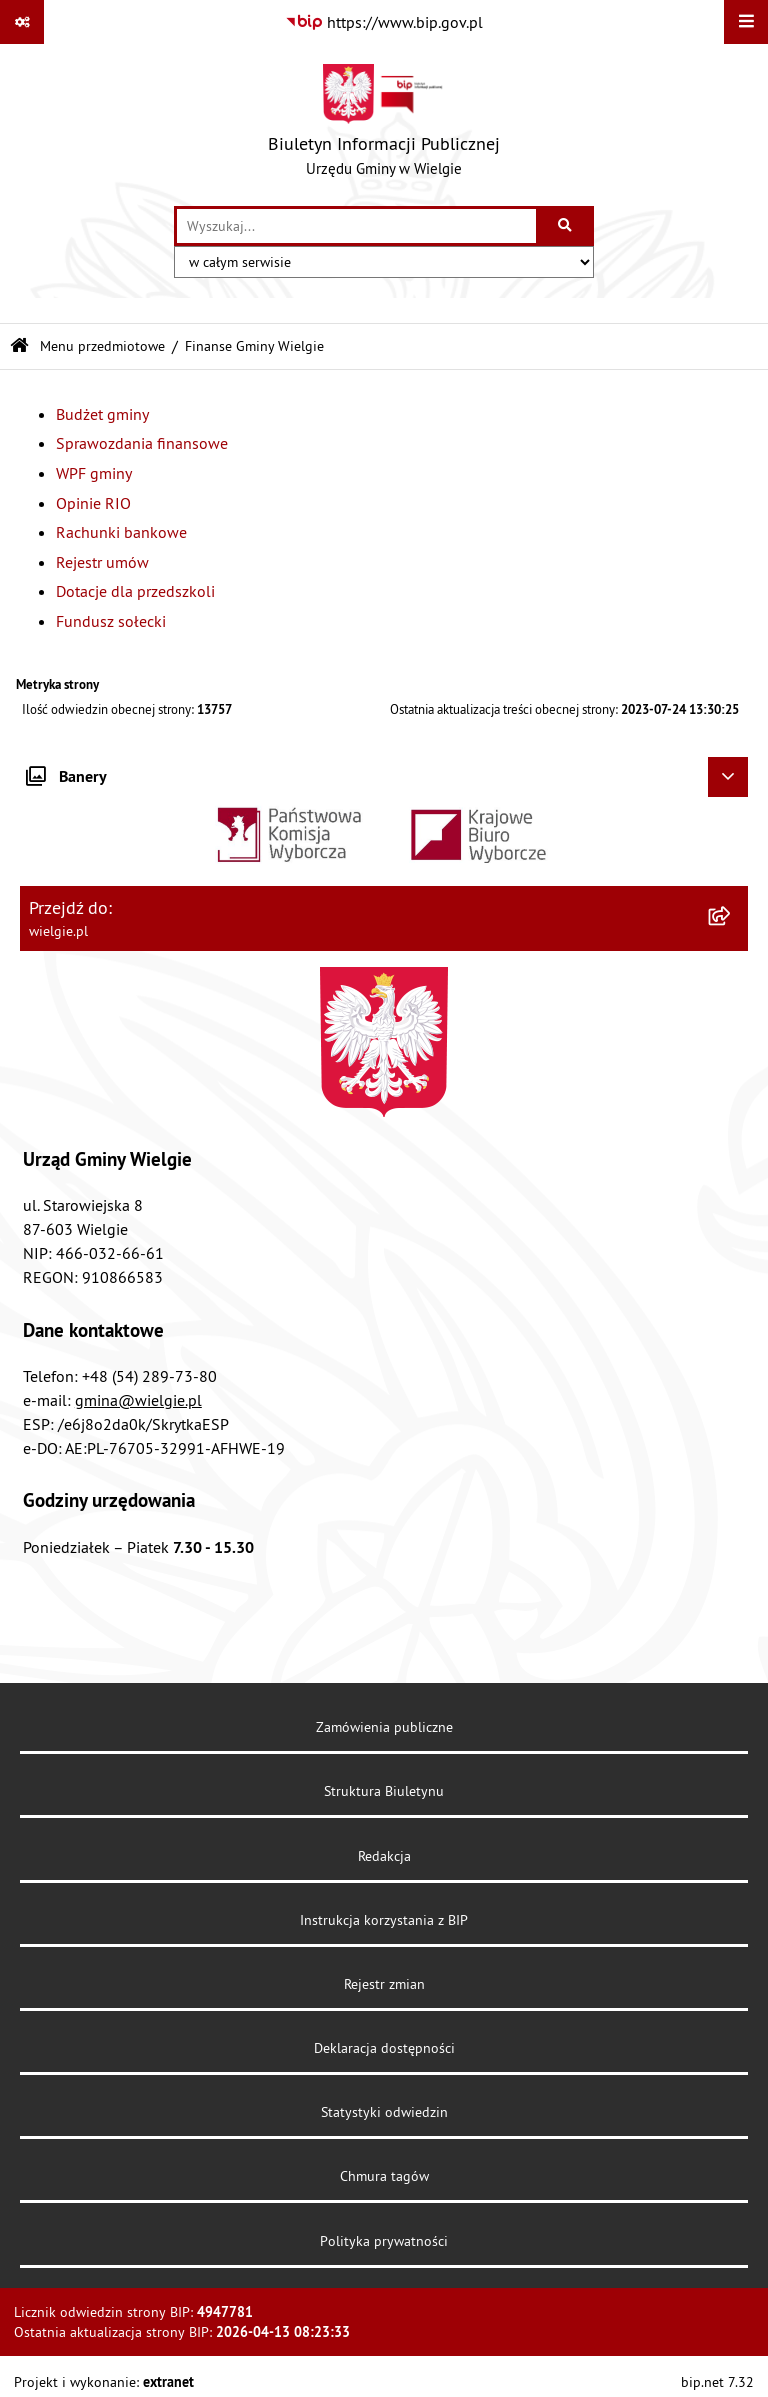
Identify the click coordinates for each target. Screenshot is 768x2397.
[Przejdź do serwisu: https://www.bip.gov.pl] (384, 22)
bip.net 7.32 (717, 2382)
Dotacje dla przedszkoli (135, 591)
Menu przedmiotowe (102, 346)
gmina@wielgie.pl (138, 1400)
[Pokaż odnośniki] (22, 22)
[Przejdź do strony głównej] (384, 125)
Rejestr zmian (384, 1984)
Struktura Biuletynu (384, 1791)
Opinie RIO (93, 503)
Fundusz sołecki (111, 621)
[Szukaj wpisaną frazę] (566, 226)
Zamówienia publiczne (384, 1727)
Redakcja (384, 1856)
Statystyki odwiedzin (384, 2112)
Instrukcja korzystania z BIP (384, 1920)
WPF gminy (94, 473)
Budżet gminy (102, 414)
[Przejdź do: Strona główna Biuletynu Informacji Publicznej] (19, 346)
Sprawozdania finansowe (142, 443)
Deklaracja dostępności (384, 2048)
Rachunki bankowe (121, 532)
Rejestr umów (102, 562)
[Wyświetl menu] (746, 22)
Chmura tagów (384, 2176)
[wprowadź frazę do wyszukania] (356, 226)
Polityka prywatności (384, 2241)
